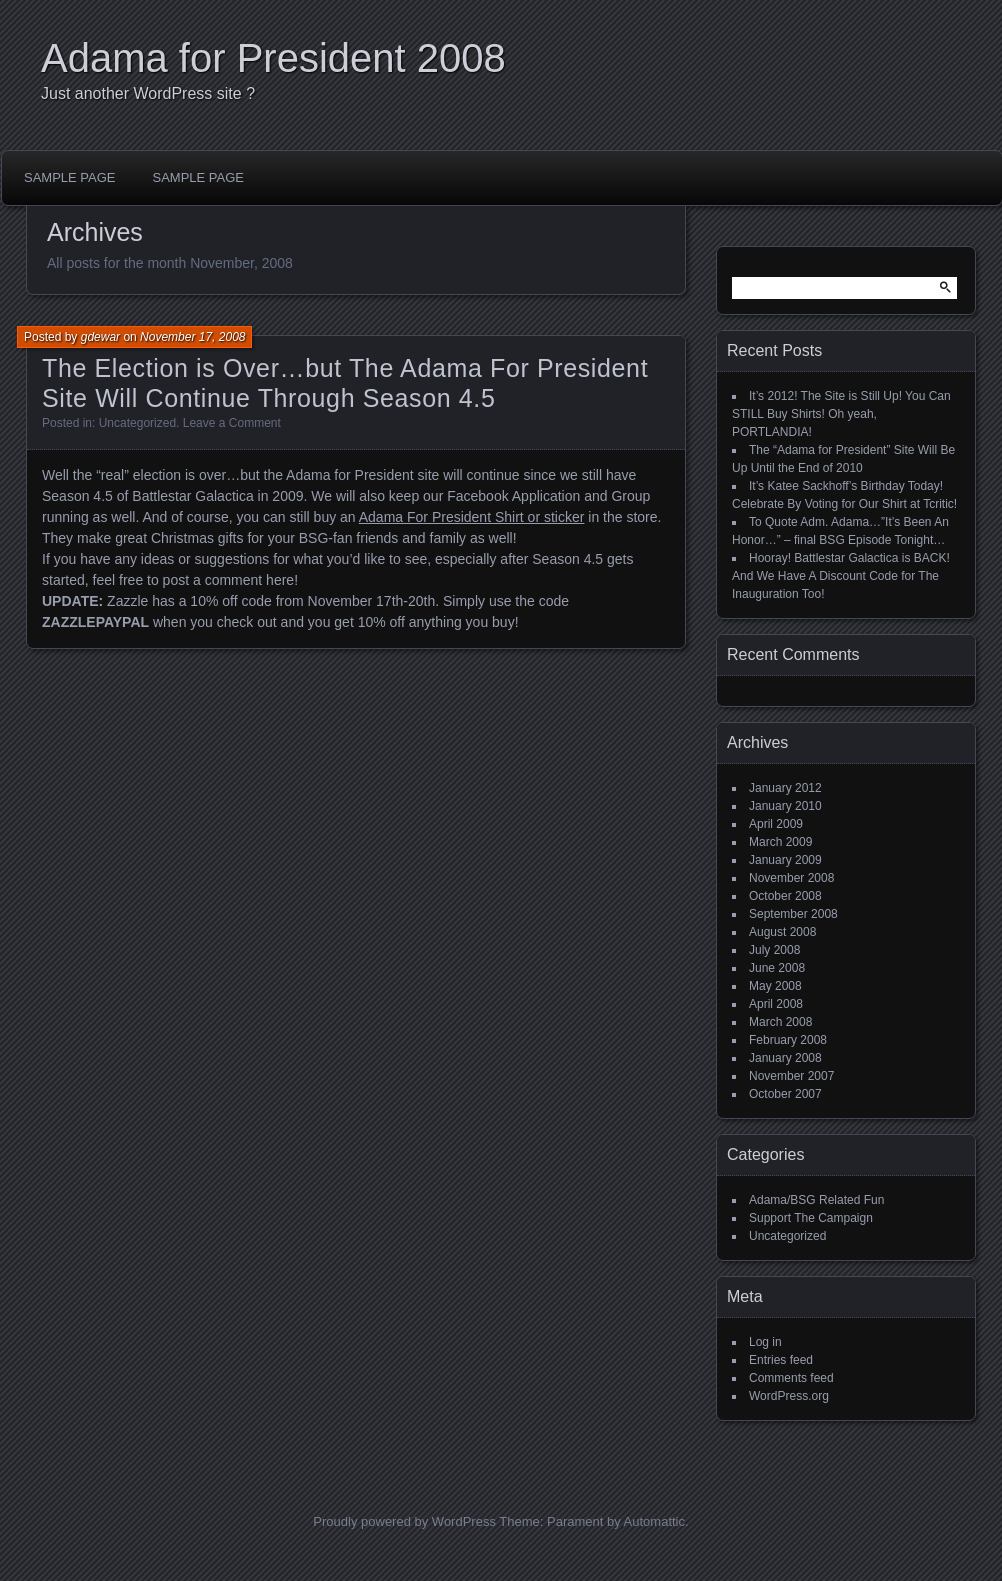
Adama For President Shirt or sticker (472, 517)
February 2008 (788, 1040)
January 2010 (785, 806)
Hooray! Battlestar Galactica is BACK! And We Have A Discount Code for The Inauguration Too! (841, 576)
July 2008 (774, 950)
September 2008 (793, 914)
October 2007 (785, 1094)
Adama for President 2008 (273, 58)
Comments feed (791, 1378)
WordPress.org (789, 1396)
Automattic (654, 1521)
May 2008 (775, 986)
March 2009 (780, 842)
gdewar (100, 337)
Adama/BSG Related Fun (816, 1200)
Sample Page (70, 177)
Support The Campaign (811, 1218)
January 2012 (785, 788)
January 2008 (785, 1058)
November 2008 (791, 878)
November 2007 (791, 1076)
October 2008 (785, 896)
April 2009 (776, 824)
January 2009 (785, 860)
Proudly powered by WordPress (404, 1521)
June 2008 (777, 968)
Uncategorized (137, 423)
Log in (765, 1342)
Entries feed (781, 1360)
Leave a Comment (232, 423)
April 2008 (776, 1004)
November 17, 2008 (192, 337)
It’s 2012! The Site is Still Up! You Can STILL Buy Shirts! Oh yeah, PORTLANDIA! (841, 414)
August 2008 (782, 932)
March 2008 (780, 1022)
